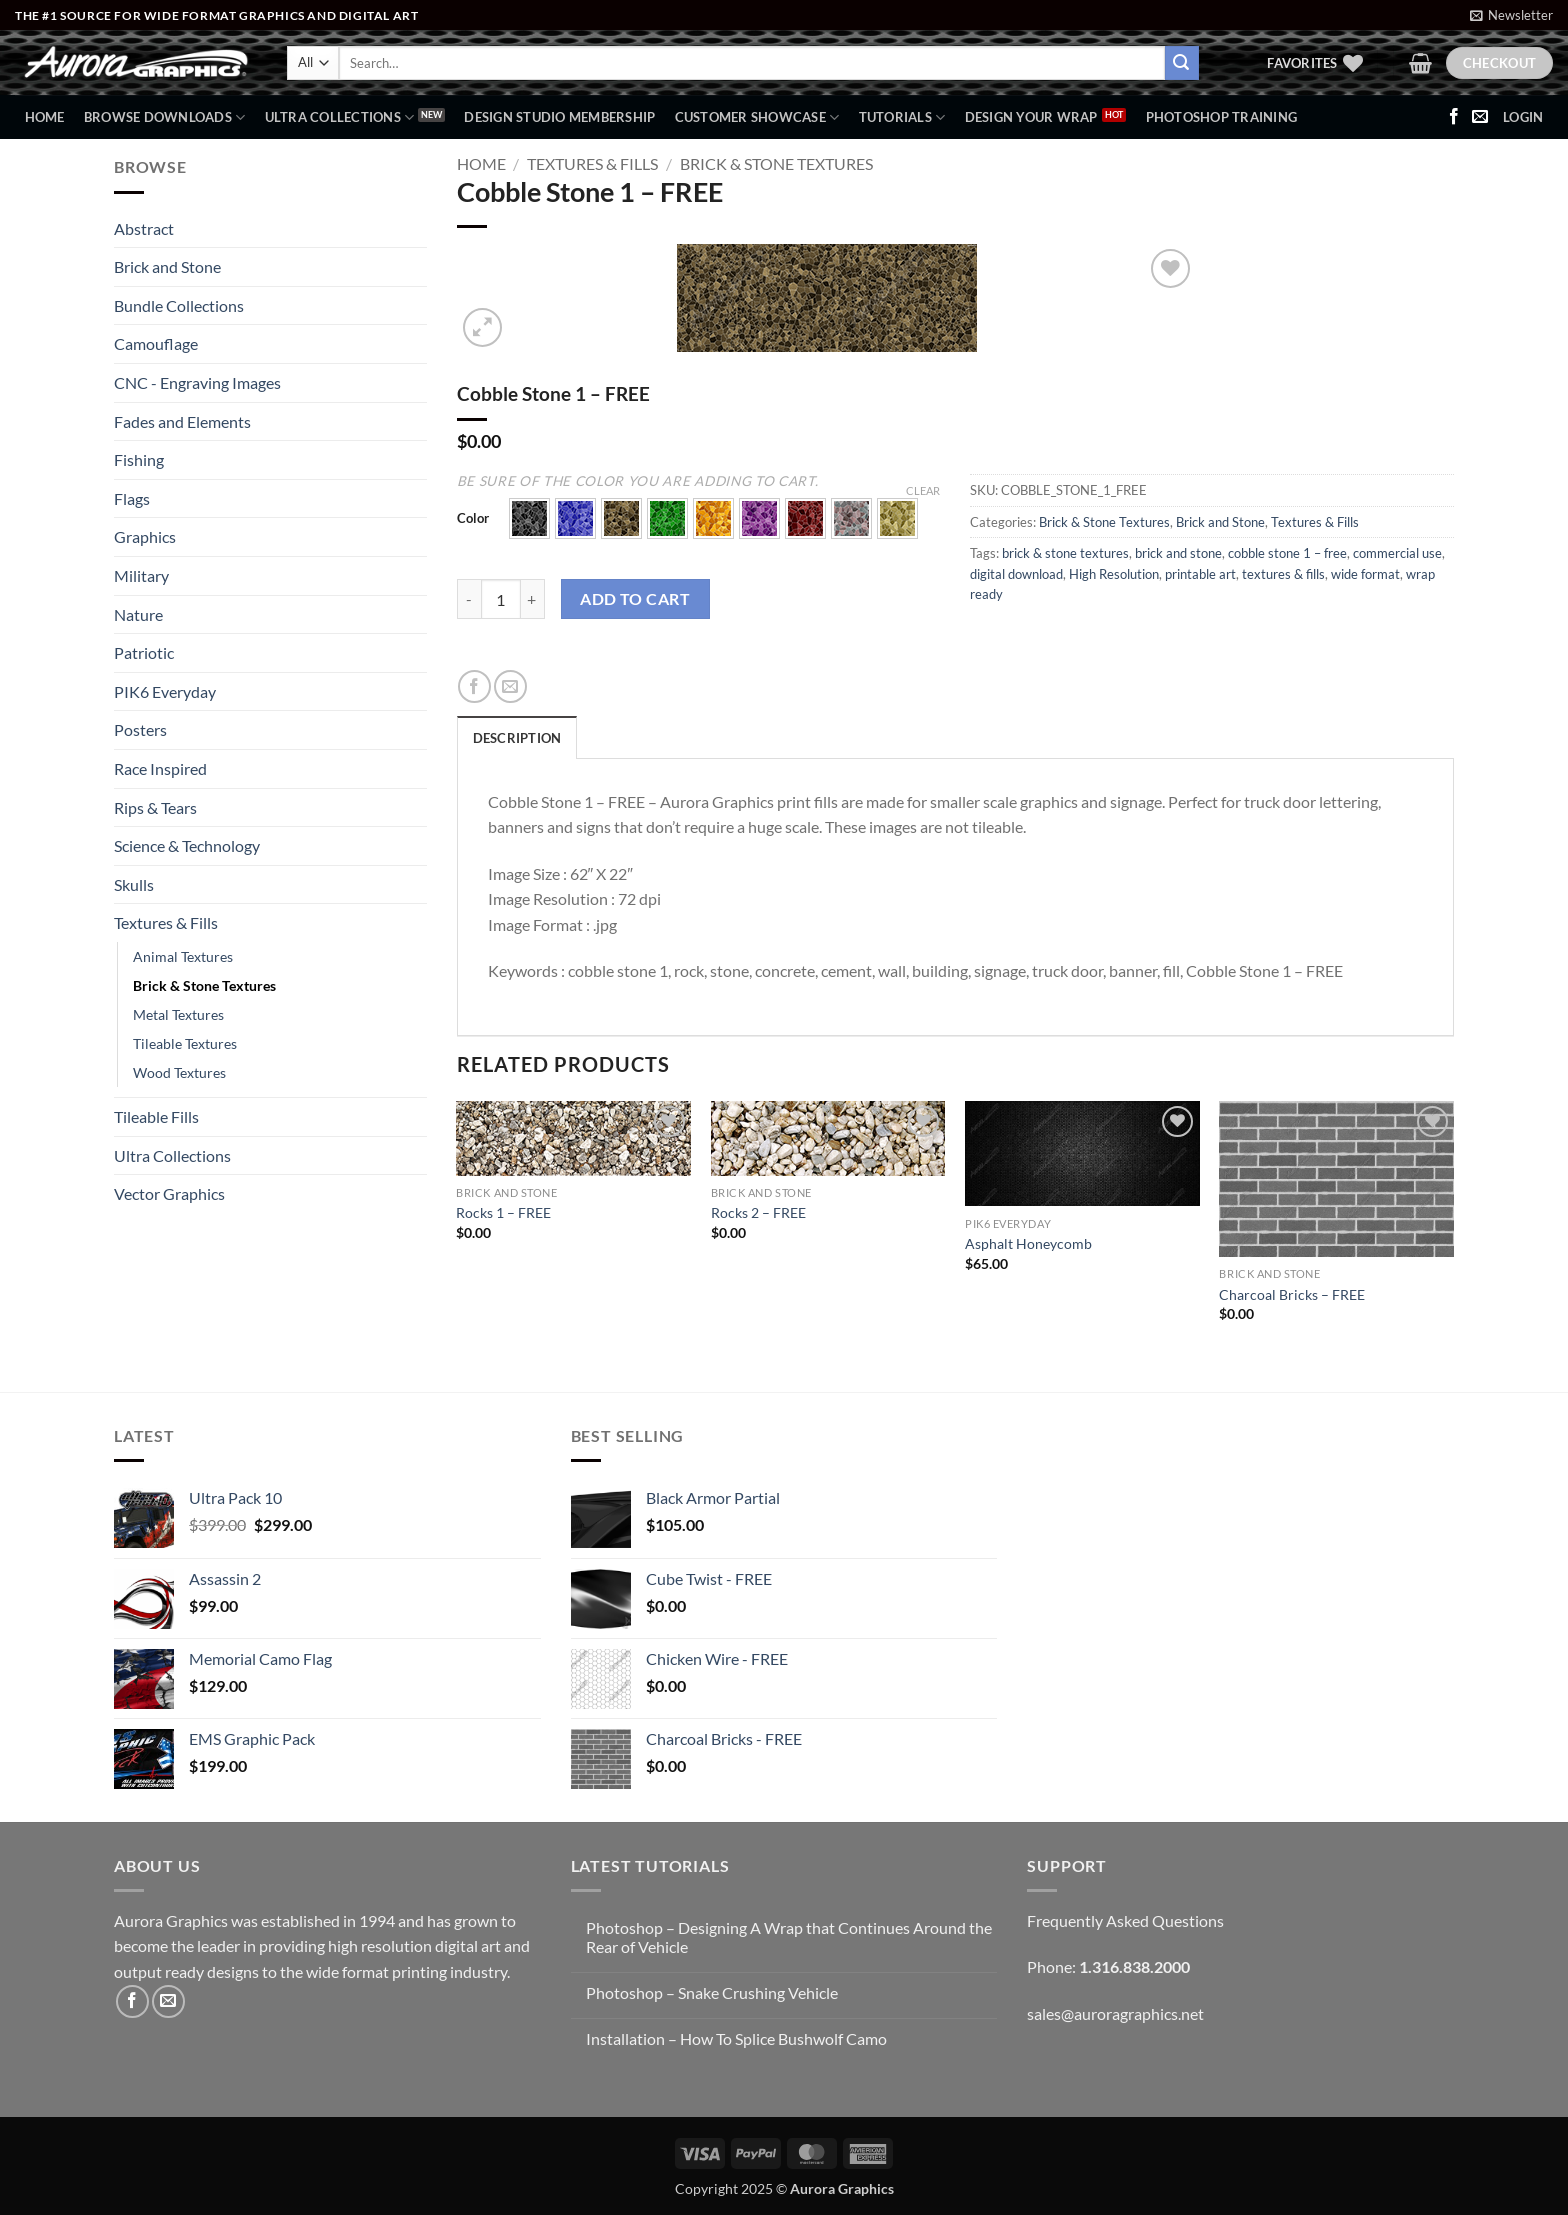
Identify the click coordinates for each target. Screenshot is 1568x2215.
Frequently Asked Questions (1125, 1920)
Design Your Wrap (1031, 117)
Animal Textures (183, 956)
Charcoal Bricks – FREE (1292, 1294)
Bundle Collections (179, 305)
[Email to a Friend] (510, 686)
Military (141, 575)
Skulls (134, 884)
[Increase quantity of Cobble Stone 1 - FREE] (533, 599)
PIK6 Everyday (165, 691)
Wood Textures (179, 1072)
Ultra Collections (340, 117)
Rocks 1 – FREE (503, 1212)
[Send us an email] (1480, 117)
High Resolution (1114, 574)
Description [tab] (517, 738)
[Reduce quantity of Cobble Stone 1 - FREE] (469, 599)
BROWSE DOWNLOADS (165, 117)
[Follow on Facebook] (1454, 117)
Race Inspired (160, 768)
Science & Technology (187, 845)
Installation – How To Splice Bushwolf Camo (736, 2038)
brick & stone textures (1065, 553)
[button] (1511, 15)
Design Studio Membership (559, 117)
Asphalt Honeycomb (1028, 1243)
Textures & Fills (166, 922)
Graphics (145, 536)
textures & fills (1283, 574)
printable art (1200, 574)
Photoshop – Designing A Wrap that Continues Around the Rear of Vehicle (789, 1937)
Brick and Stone (167, 266)
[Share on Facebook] (474, 686)
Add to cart (635, 599)
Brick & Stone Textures (204, 985)
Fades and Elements (182, 421)
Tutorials (902, 117)
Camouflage (156, 343)
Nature (138, 614)
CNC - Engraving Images (197, 382)
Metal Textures (178, 1014)
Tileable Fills (156, 1116)
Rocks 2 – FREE (758, 1212)
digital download (1016, 574)
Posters (140, 729)
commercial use (1397, 553)
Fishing (139, 459)
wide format (1365, 574)
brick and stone (1178, 553)
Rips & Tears (155, 807)
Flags (132, 498)
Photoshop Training (1222, 117)
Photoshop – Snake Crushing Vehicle (712, 1992)
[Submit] (1182, 63)
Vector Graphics (169, 1193)
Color (473, 519)
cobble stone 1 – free (1287, 553)
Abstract (144, 228)
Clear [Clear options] (923, 490)
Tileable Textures (185, 1043)
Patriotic (144, 652)
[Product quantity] (501, 599)
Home (45, 117)
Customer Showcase (757, 117)
